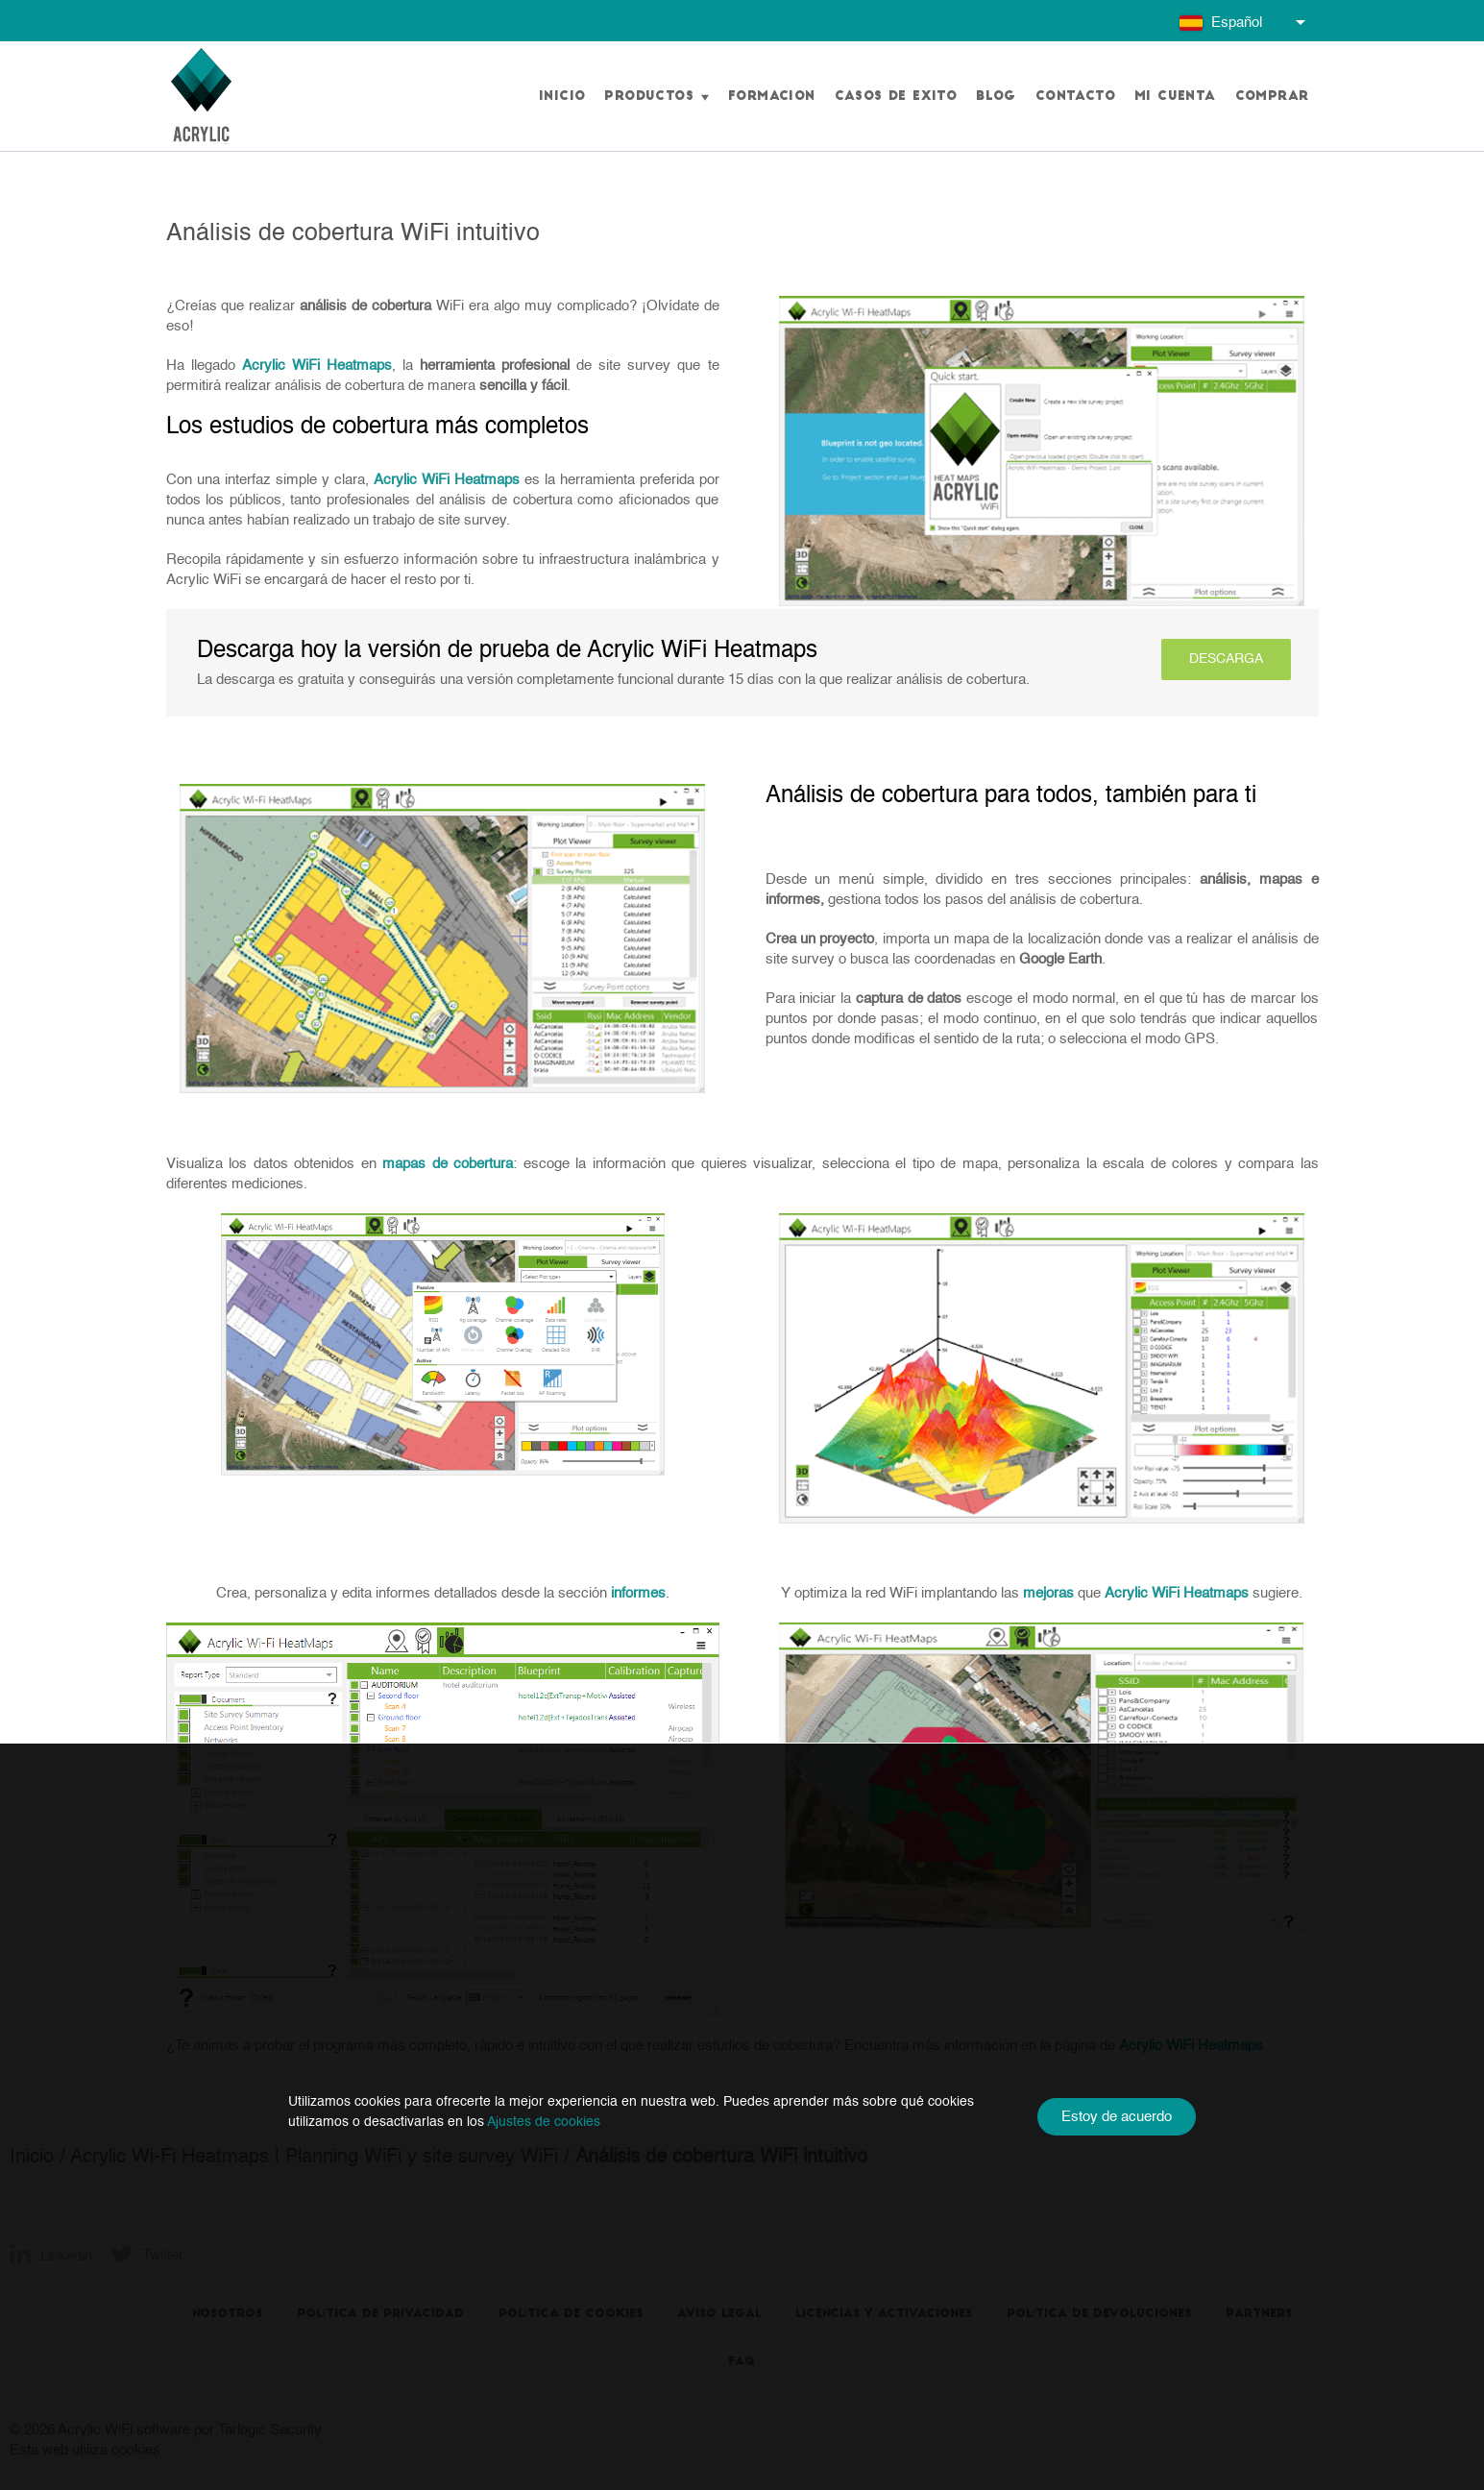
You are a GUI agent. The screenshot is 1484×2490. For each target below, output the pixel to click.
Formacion (771, 96)
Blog (996, 96)
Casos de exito (896, 96)
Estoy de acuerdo (1116, 2117)
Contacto (1075, 96)
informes (638, 1593)
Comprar (1272, 96)
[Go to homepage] (201, 96)
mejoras (1048, 1593)
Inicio (562, 96)
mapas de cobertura (447, 1164)
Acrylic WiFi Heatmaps (317, 365)
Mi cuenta (1175, 96)
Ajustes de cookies (543, 2122)
